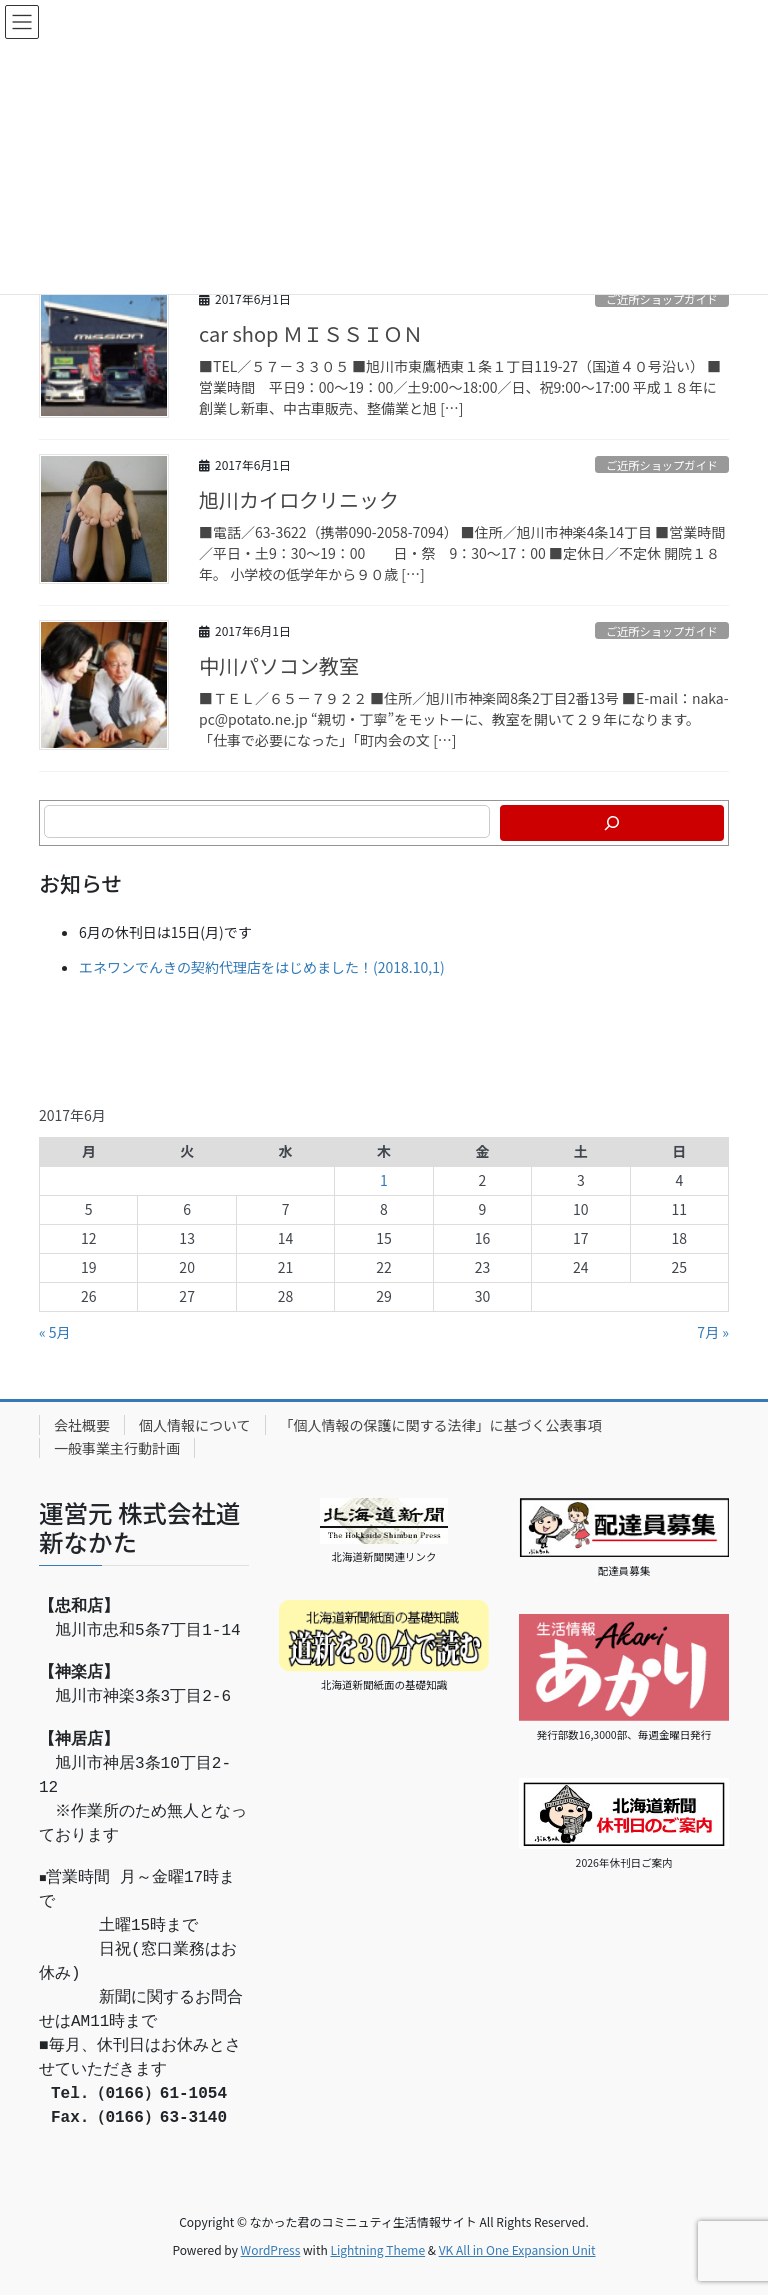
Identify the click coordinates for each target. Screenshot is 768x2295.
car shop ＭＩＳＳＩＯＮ (311, 333)
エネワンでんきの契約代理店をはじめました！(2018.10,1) (262, 967)
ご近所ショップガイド (662, 299)
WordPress (271, 2249)
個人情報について (195, 1425)
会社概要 (82, 1425)
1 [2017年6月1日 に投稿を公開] (384, 1180)
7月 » (713, 1332)
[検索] (612, 823)
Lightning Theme (377, 2249)
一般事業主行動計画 (117, 1448)
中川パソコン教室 (279, 665)
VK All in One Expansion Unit (517, 2249)
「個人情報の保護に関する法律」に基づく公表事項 (441, 1425)
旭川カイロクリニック (299, 499)
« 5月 (55, 1332)
